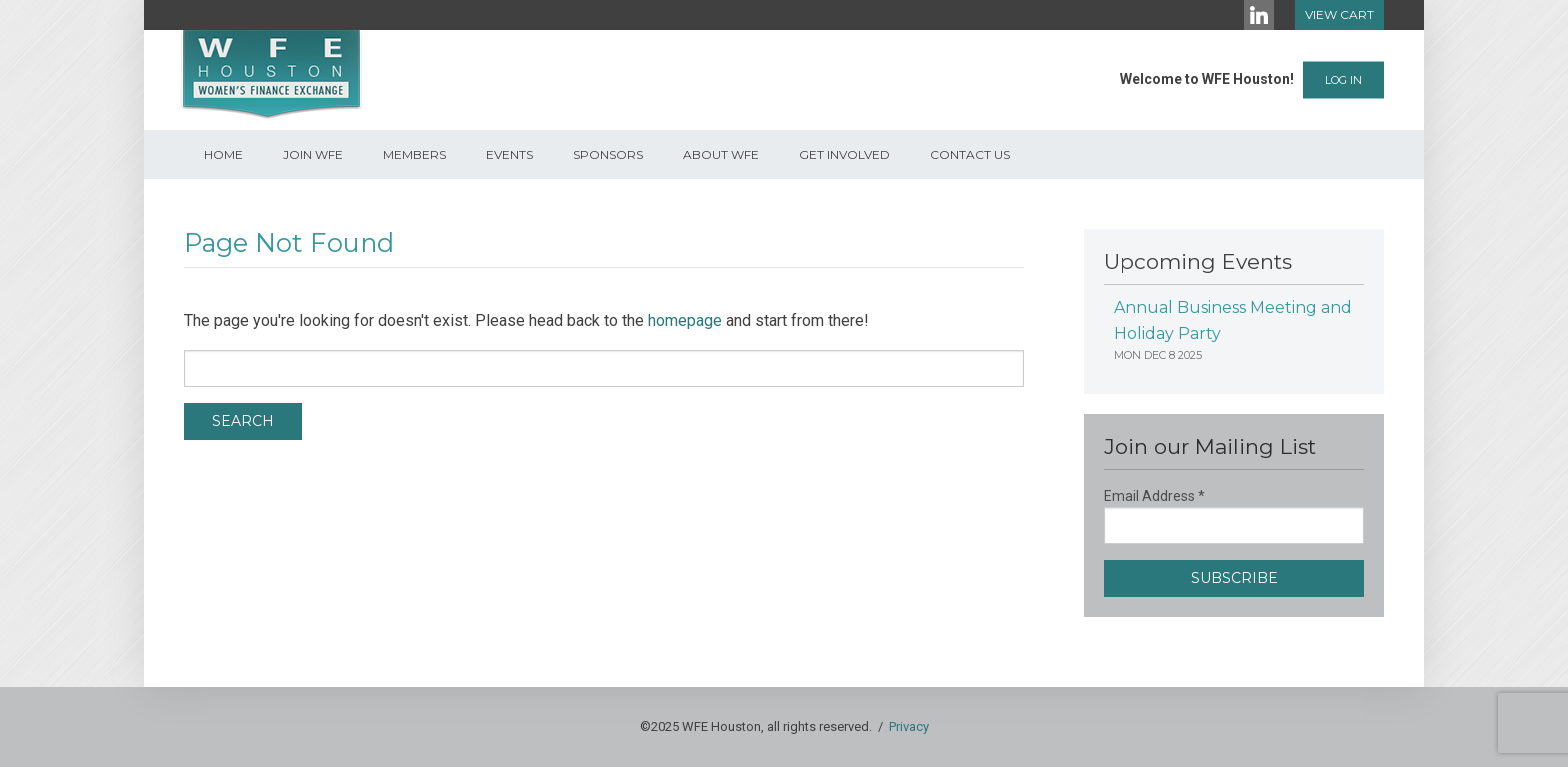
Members (414, 154)
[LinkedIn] (1259, 15)
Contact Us (970, 154)
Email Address (1154, 496)
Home (223, 154)
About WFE (721, 154)
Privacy (909, 726)
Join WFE (313, 154)
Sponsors (608, 154)
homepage (685, 320)
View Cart (1339, 14)
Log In (1343, 80)
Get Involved (844, 154)
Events (509, 154)
